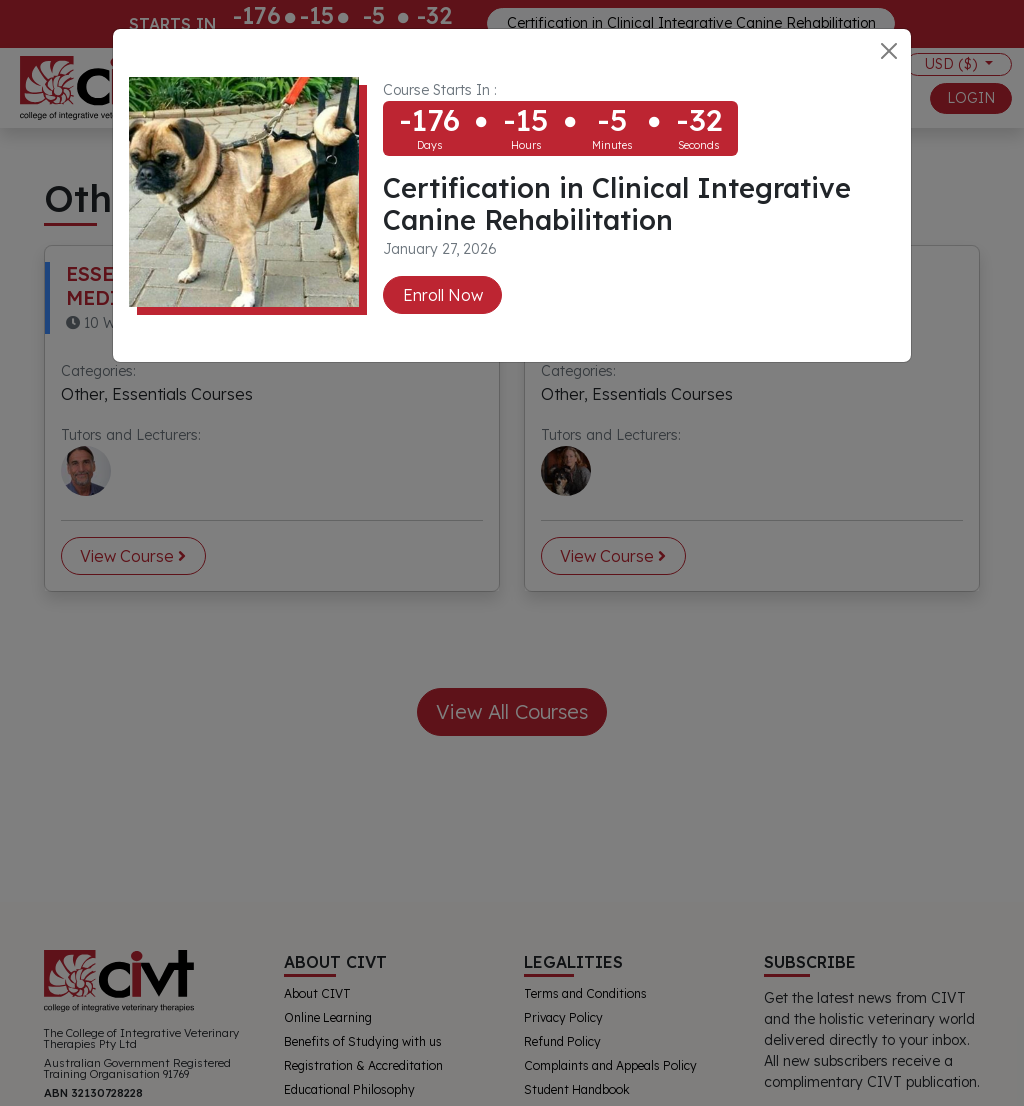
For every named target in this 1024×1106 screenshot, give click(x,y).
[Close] (889, 51)
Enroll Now (443, 295)
